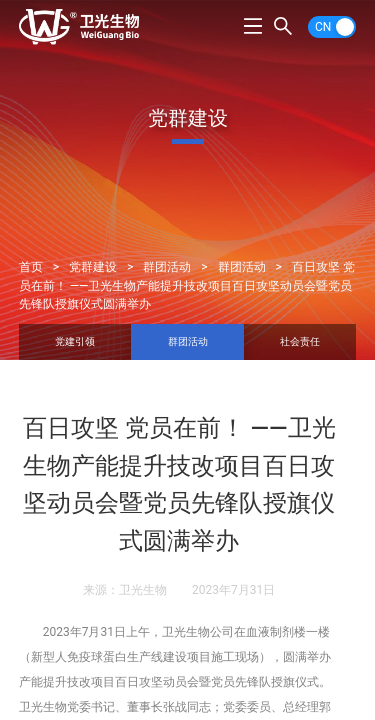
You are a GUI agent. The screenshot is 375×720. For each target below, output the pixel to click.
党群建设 (93, 267)
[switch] (332, 27)
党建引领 (75, 341)
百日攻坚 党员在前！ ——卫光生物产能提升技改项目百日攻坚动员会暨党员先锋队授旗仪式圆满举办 (187, 286)
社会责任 (300, 341)
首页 (31, 267)
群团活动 (167, 267)
